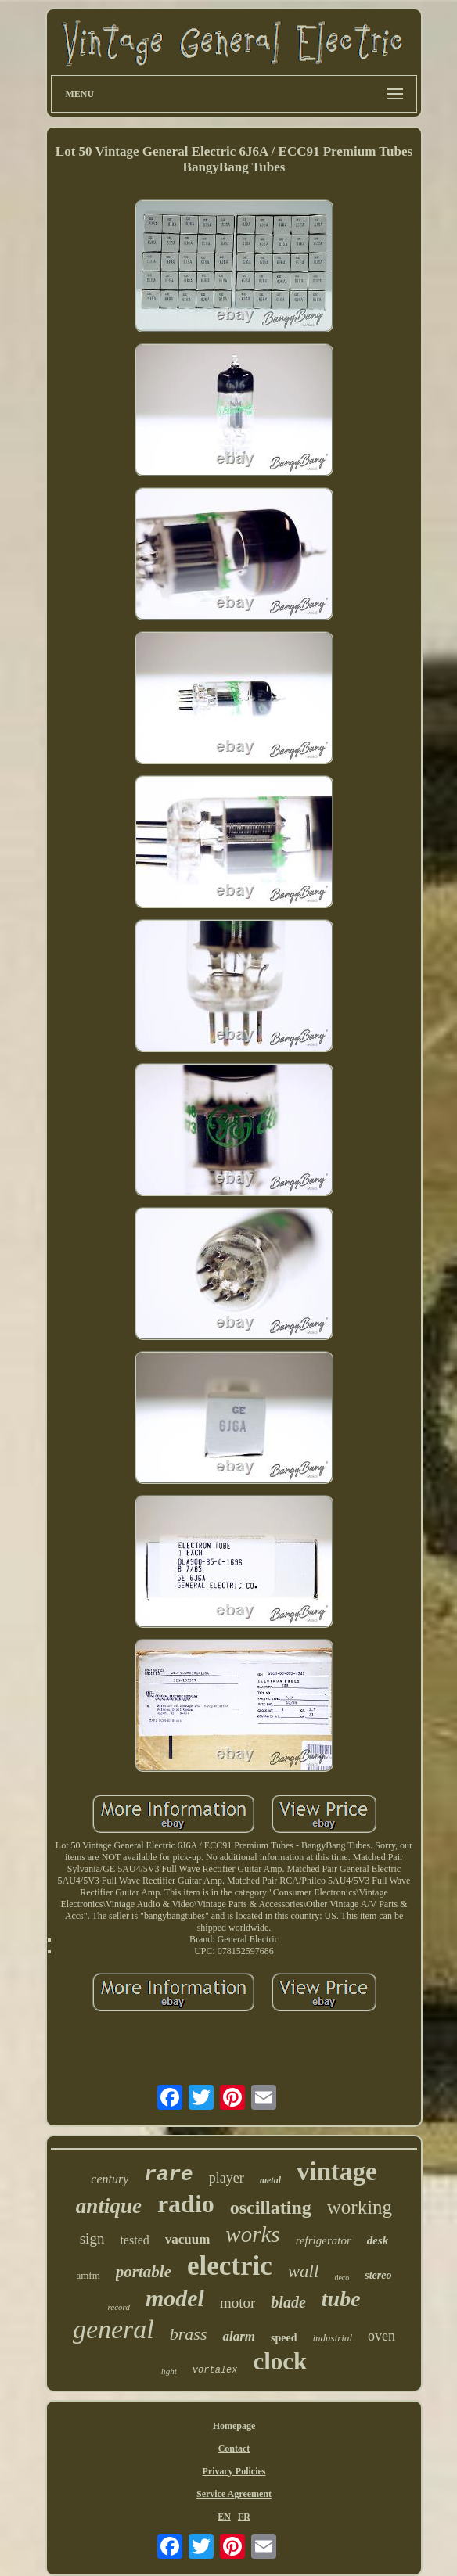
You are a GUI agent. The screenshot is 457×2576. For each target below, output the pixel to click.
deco (341, 2277)
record (118, 2307)
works (252, 2234)
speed (284, 2338)
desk (378, 2240)
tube (341, 2299)
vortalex (215, 2370)
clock (280, 2361)
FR (244, 2516)
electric (229, 2266)
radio (185, 2204)
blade (288, 2302)
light (169, 2371)
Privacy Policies (234, 2471)
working (359, 2207)
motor (237, 2302)
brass (188, 2334)
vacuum (188, 2239)
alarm (238, 2336)
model (175, 2298)
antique (109, 2206)
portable (143, 2271)
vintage (337, 2171)
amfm (87, 2275)
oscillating (270, 2207)
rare (168, 2174)
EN (224, 2516)
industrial (332, 2338)
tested (134, 2240)
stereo (378, 2275)
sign (92, 2238)
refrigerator (323, 2240)
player (226, 2178)
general (113, 2329)
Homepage (234, 2425)
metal (270, 2180)
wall (303, 2271)
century (109, 2179)
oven (381, 2336)
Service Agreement (234, 2493)
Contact (234, 2448)
